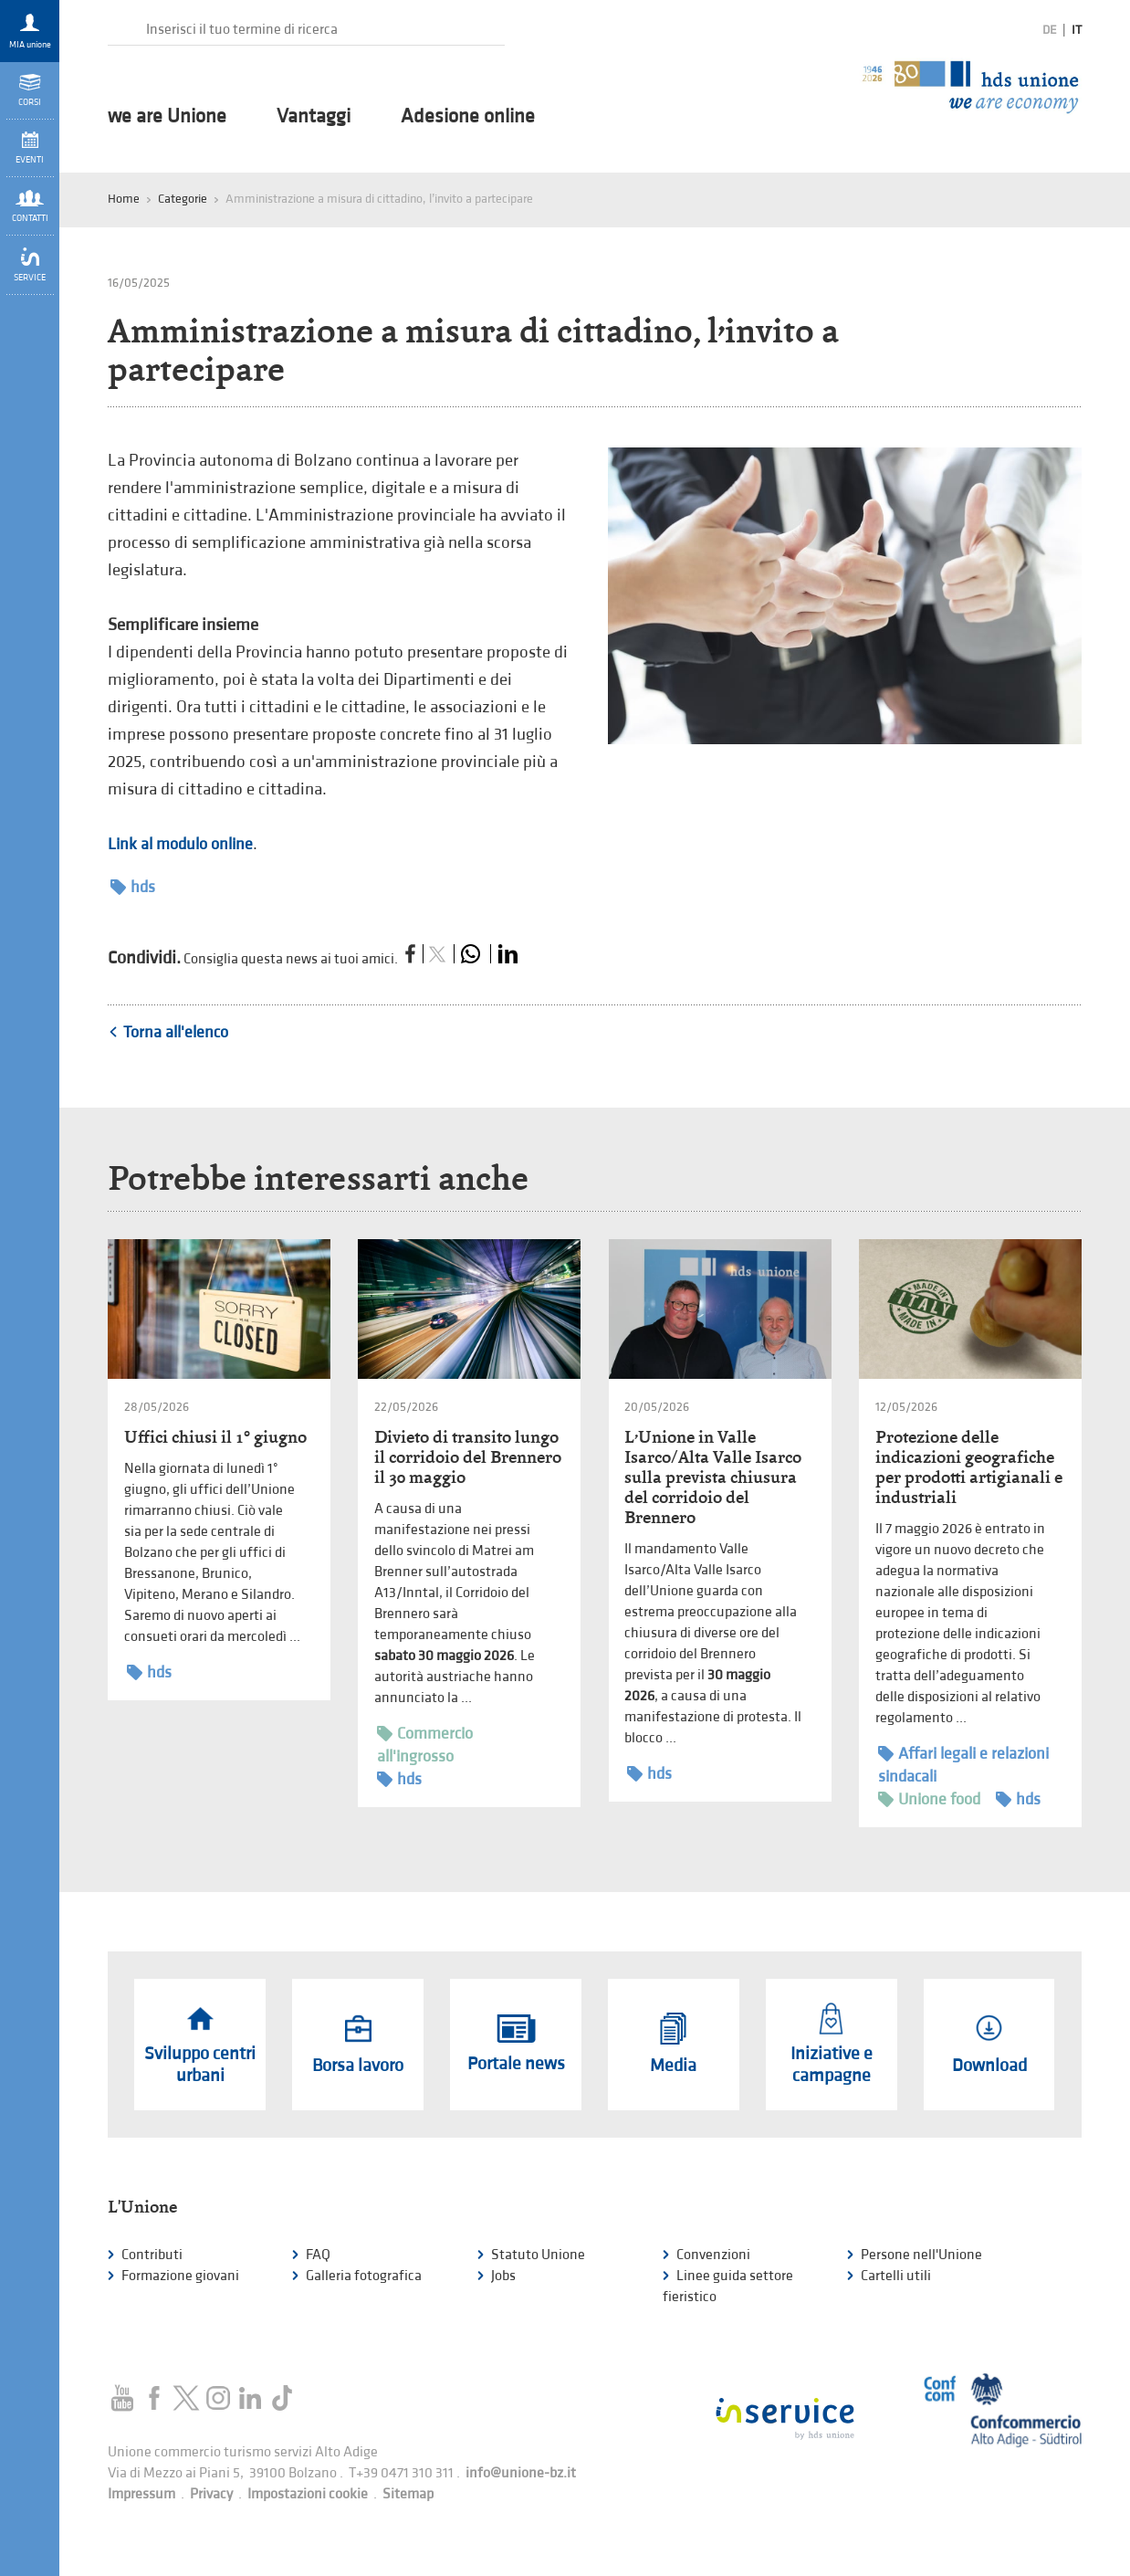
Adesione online (468, 117)
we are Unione (167, 117)
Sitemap (408, 2494)
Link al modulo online (180, 844)
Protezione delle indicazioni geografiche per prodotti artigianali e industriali (968, 1467)
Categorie (182, 198)
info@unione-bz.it (521, 2473)
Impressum (141, 2494)
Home (124, 198)
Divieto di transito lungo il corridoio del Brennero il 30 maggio (467, 1457)
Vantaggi (314, 117)
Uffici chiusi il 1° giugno (215, 1436)
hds (132, 887)
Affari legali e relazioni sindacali (963, 1764)
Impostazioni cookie (307, 2494)
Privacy (211, 2494)
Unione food (929, 1799)
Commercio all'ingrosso (425, 1744)
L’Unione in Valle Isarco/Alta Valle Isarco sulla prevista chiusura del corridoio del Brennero (712, 1477)
